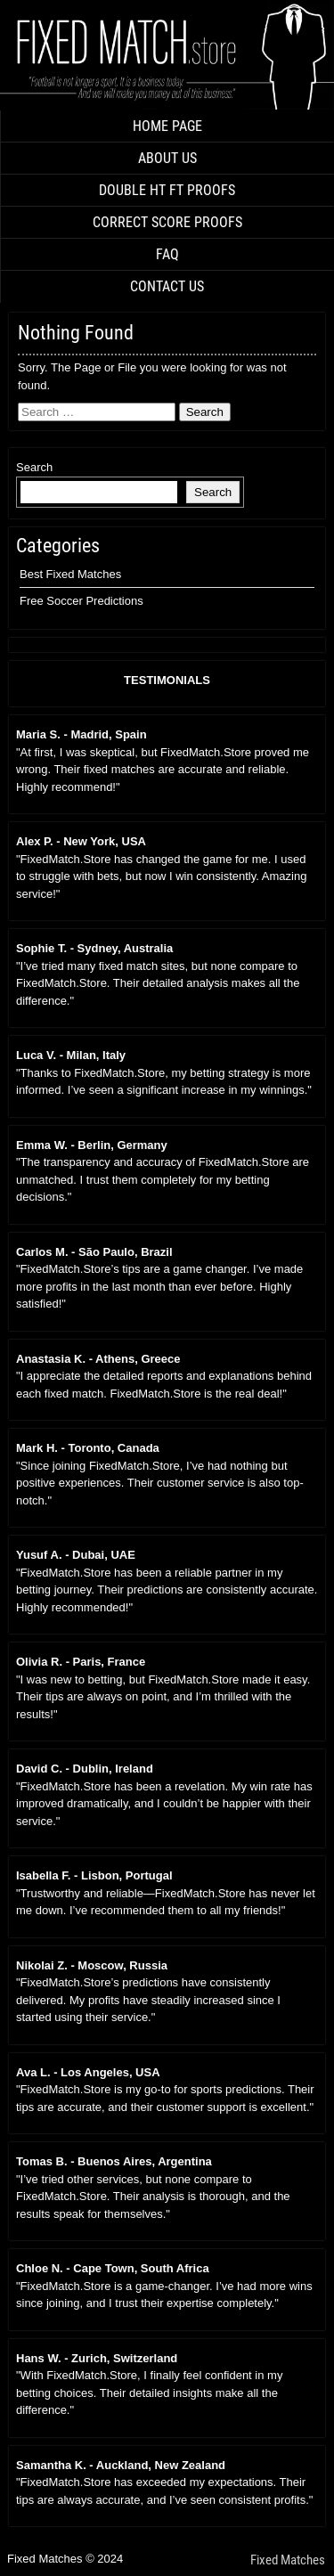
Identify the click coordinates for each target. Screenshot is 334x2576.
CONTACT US (167, 286)
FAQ (167, 254)
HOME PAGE (167, 126)
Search (34, 467)
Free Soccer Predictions (81, 600)
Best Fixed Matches (70, 574)
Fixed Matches (287, 2560)
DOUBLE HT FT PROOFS (167, 190)
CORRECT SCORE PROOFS (167, 222)
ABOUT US (167, 158)
